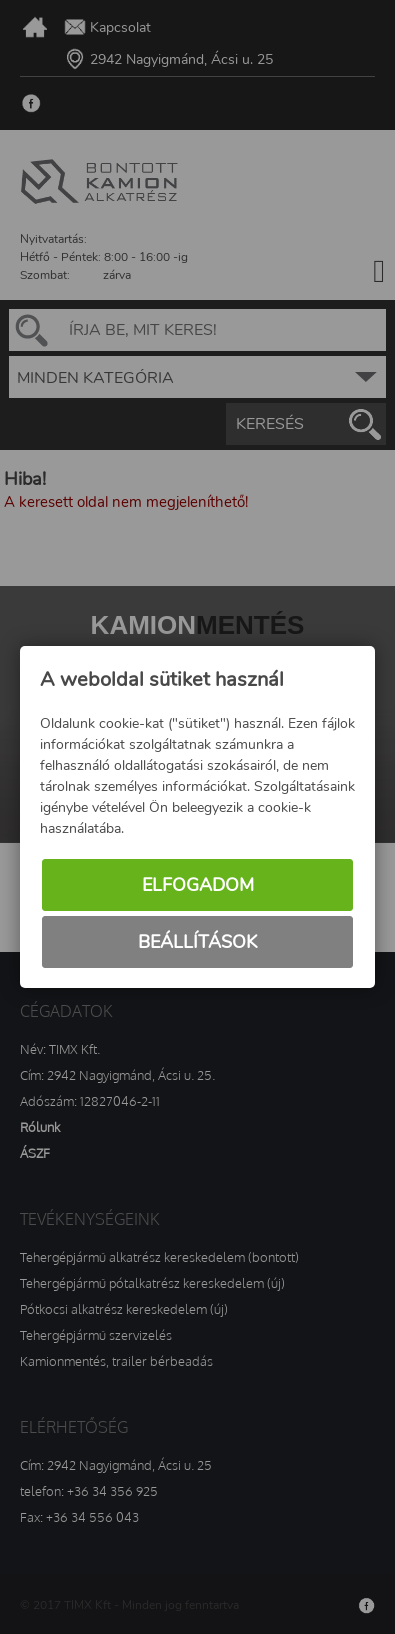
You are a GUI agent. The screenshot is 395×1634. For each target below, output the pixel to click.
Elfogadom (198, 885)
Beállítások (197, 942)
